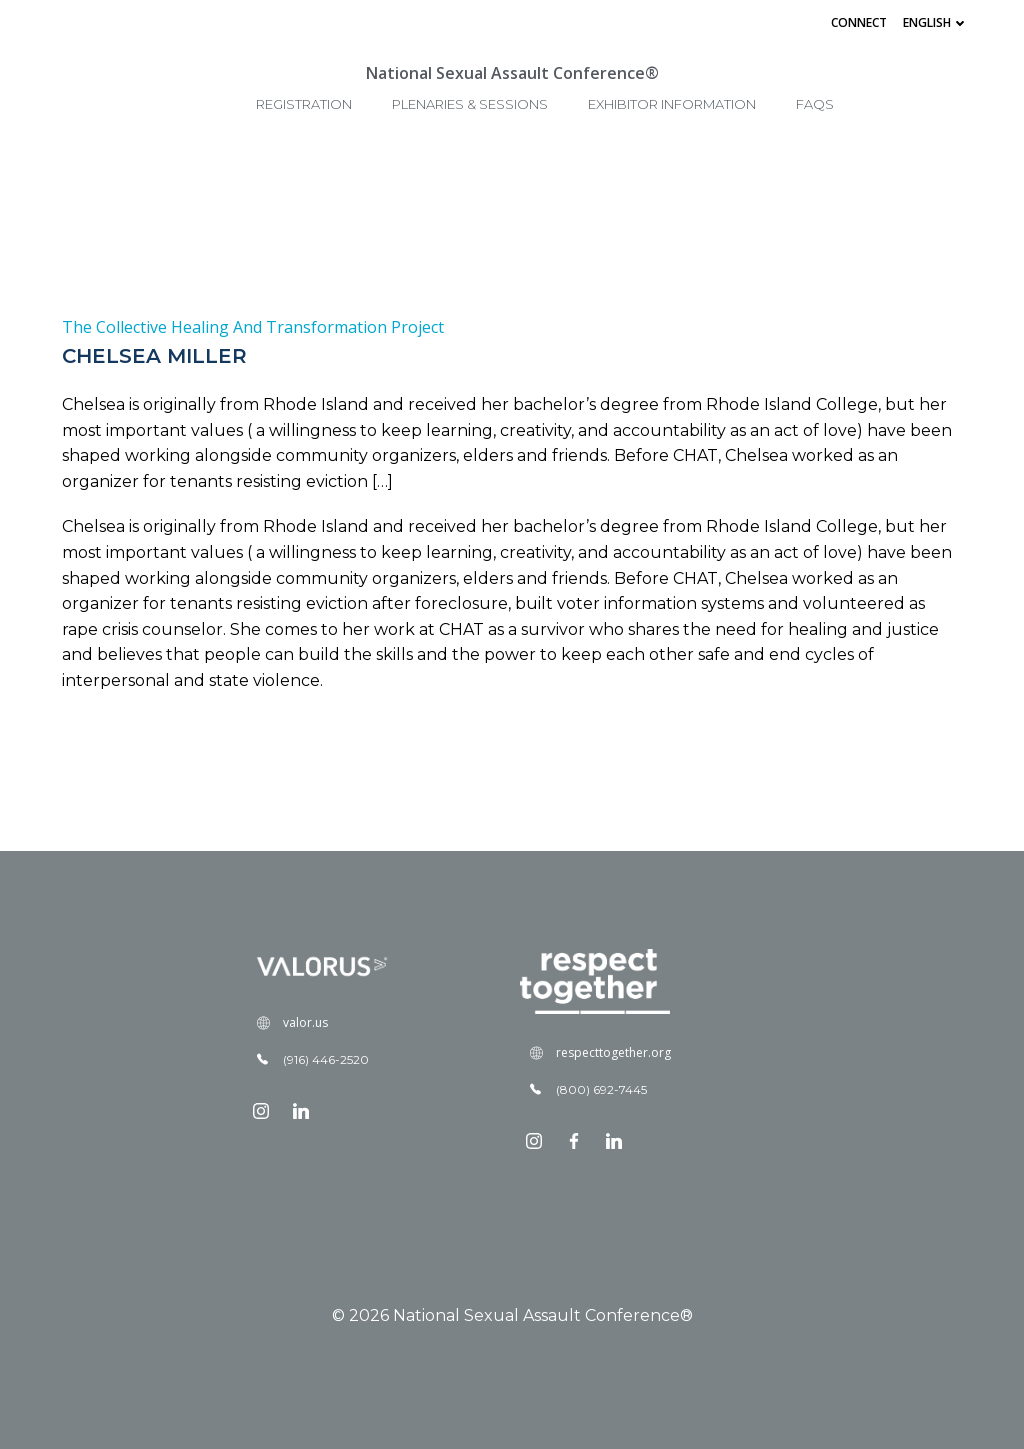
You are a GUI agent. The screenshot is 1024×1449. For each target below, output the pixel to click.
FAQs (815, 104)
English (936, 22)
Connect (859, 22)
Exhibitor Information (672, 104)
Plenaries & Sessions (470, 104)
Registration (304, 104)
